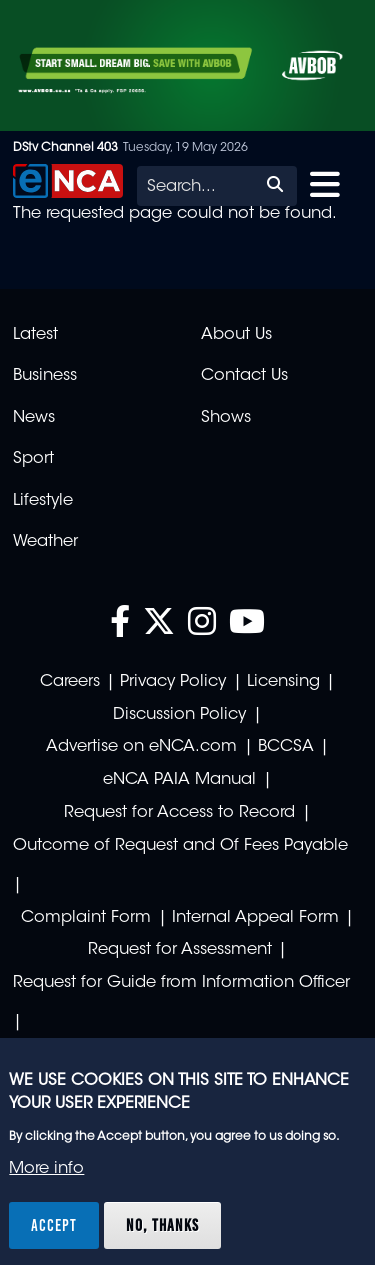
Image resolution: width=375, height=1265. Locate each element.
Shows (226, 418)
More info (46, 1169)
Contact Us (244, 376)
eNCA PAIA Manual (179, 780)
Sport (33, 459)
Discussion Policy (179, 715)
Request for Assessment (180, 950)
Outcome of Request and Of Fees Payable (180, 846)
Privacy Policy (173, 682)
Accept (54, 1225)
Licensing (283, 682)
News (34, 418)
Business (45, 376)
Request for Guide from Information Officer (181, 983)
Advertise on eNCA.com (141, 747)
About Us (236, 335)
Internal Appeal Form (255, 918)
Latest (35, 335)
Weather (45, 542)
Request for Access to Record (179, 813)
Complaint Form (86, 918)
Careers (70, 682)
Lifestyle (43, 501)
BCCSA (286, 747)
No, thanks (162, 1225)
